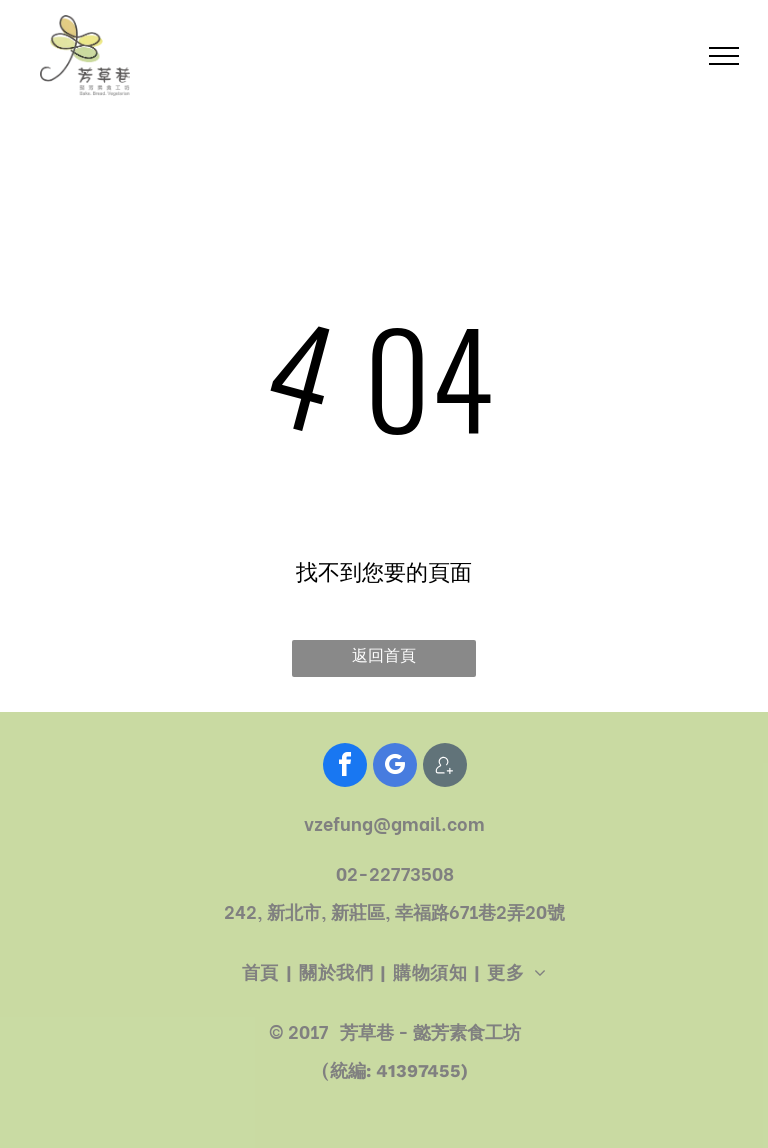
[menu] (724, 56)
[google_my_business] (395, 767)
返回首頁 (384, 655)
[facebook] (345, 767)
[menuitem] (263, 972)
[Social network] (445, 767)
